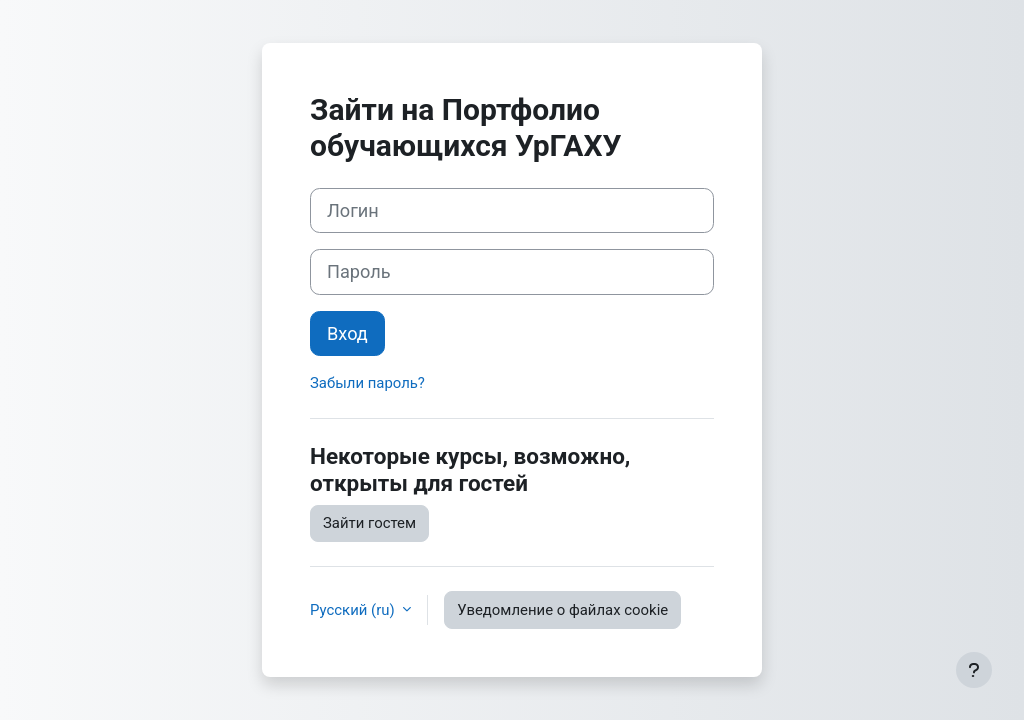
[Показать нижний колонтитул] (974, 670)
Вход (347, 333)
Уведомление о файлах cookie (562, 610)
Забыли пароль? (367, 383)
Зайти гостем (369, 523)
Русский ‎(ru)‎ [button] (354, 610)
